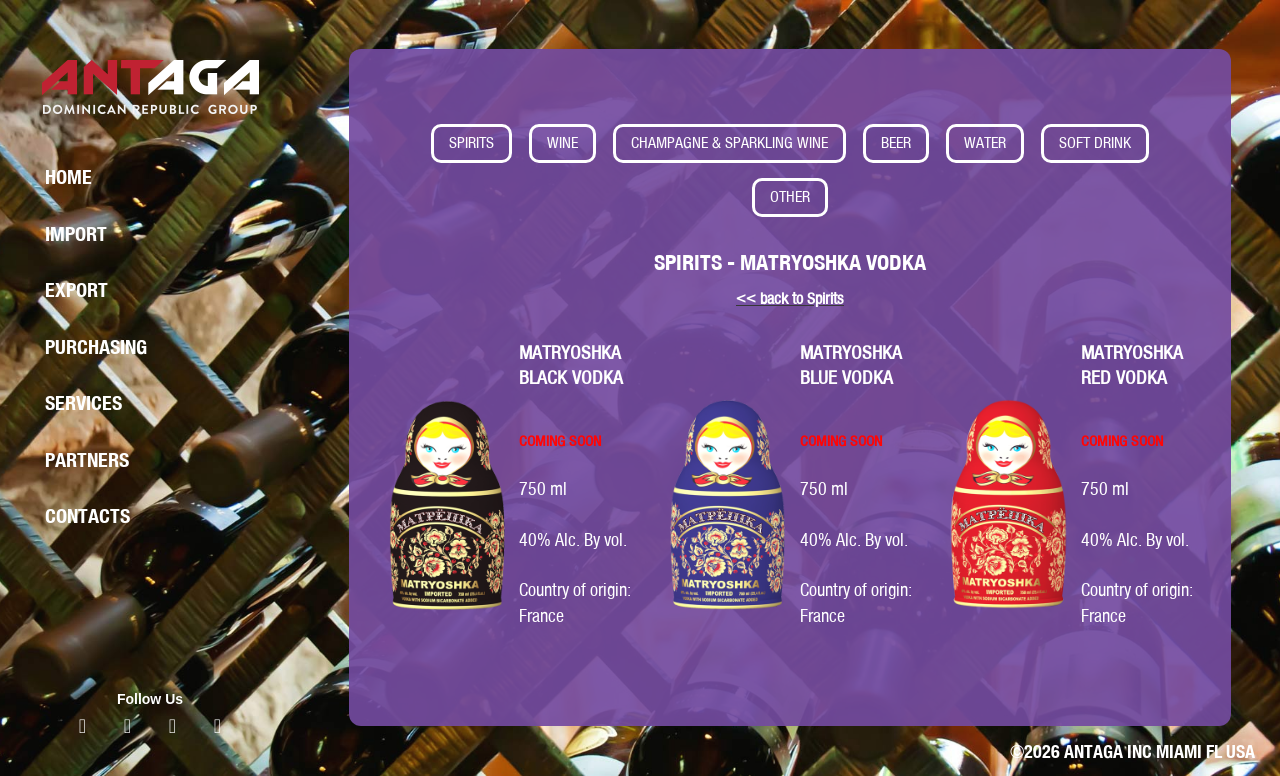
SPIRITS (471, 142)
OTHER (790, 196)
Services (83, 403)
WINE (562, 142)
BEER (896, 142)
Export (76, 290)
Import (76, 234)
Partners (87, 460)
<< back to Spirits (790, 298)
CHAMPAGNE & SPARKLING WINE (729, 142)
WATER (985, 142)
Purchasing (96, 347)
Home (68, 177)
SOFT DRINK (1095, 142)
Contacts (87, 516)
